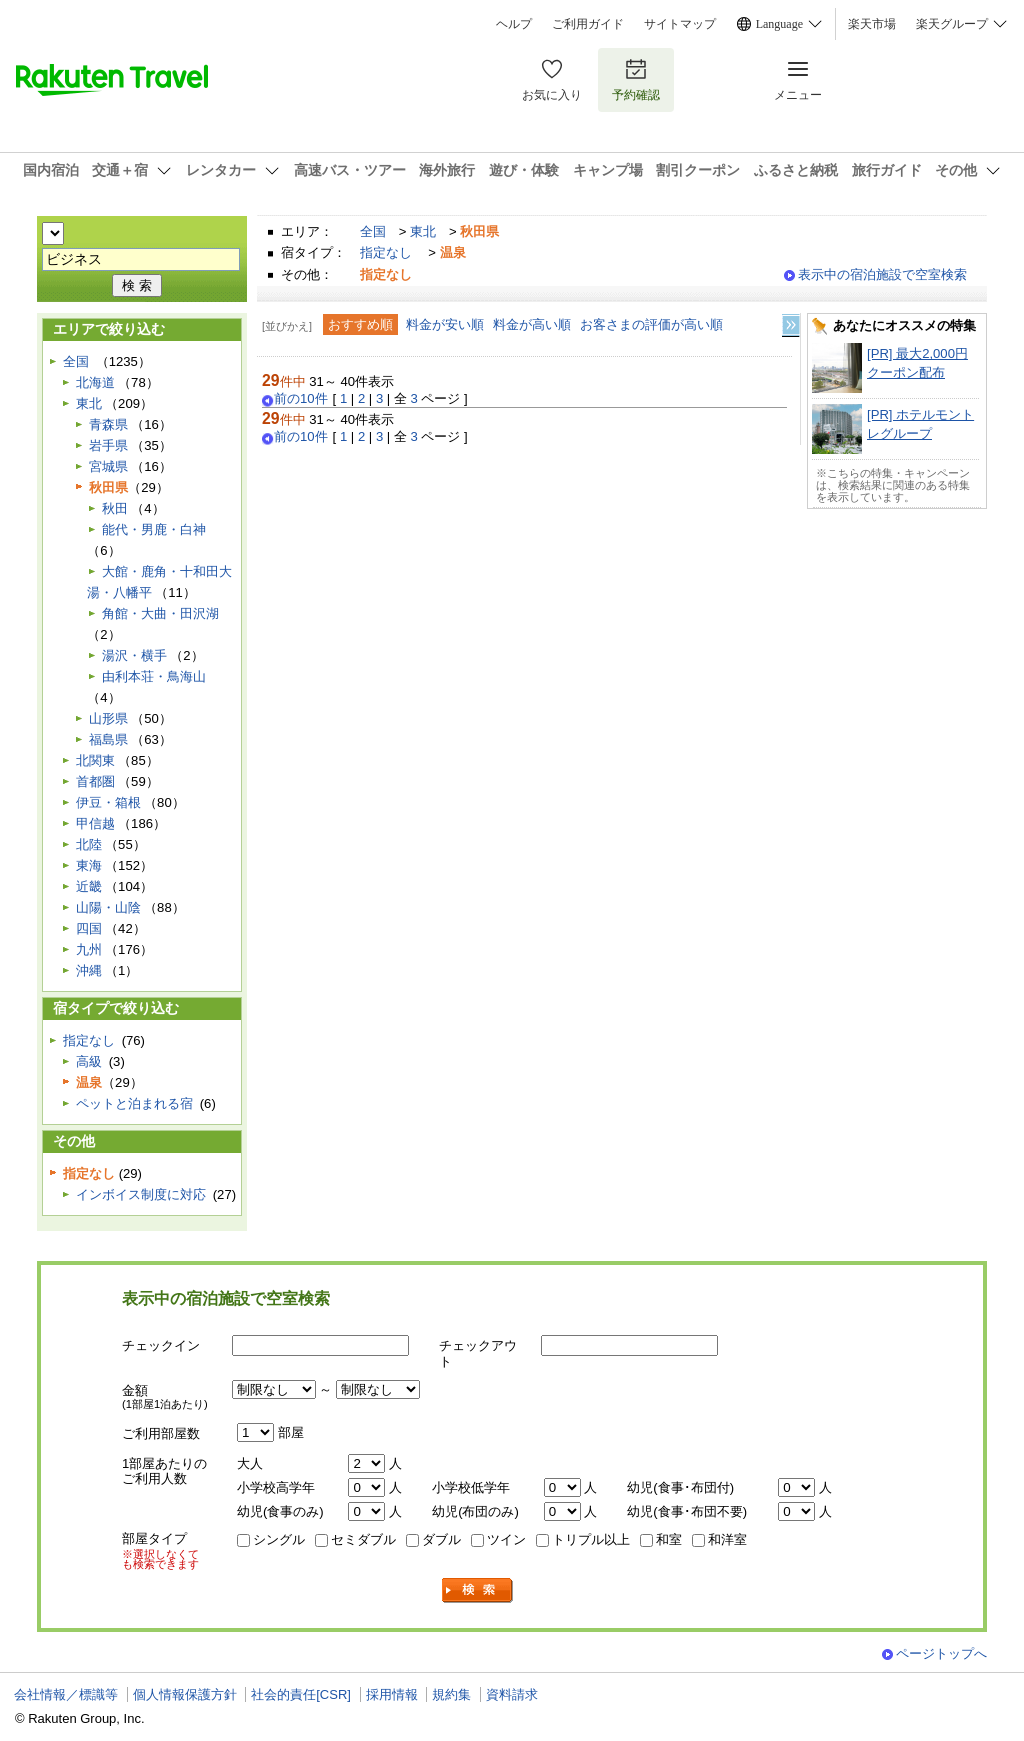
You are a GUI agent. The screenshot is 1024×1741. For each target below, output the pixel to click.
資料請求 (512, 1694)
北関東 (95, 760)
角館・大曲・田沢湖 (160, 613)
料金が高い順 (532, 324)
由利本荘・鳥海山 (154, 676)
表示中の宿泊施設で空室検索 (882, 274)
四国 (89, 928)
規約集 (451, 1694)
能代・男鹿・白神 (154, 529)
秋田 (115, 508)
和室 (669, 1539)
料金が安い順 (445, 324)
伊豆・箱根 (108, 802)
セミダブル (363, 1539)
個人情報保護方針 (185, 1694)
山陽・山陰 (108, 907)
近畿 (89, 886)
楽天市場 (872, 24)
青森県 (108, 424)
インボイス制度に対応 (141, 1194)
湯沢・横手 (134, 655)
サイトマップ (680, 24)
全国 (373, 231)
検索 (478, 1590)
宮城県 (108, 466)
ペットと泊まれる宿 (134, 1103)
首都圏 (95, 781)
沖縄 (89, 970)
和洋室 (727, 1539)
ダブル (441, 1539)
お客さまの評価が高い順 (651, 324)
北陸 (89, 844)
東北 (423, 231)
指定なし (386, 252)
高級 (89, 1061)
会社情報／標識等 (66, 1694)
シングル (279, 1539)
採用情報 (392, 1694)
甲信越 (95, 823)
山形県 (108, 718)
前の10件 (301, 399)
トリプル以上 (591, 1539)
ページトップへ (941, 1653)
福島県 (108, 739)
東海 (89, 865)
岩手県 (108, 445)
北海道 (95, 382)
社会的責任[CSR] (301, 1694)
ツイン (506, 1539)
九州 (89, 949)
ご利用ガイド (588, 24)
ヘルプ (514, 24)
